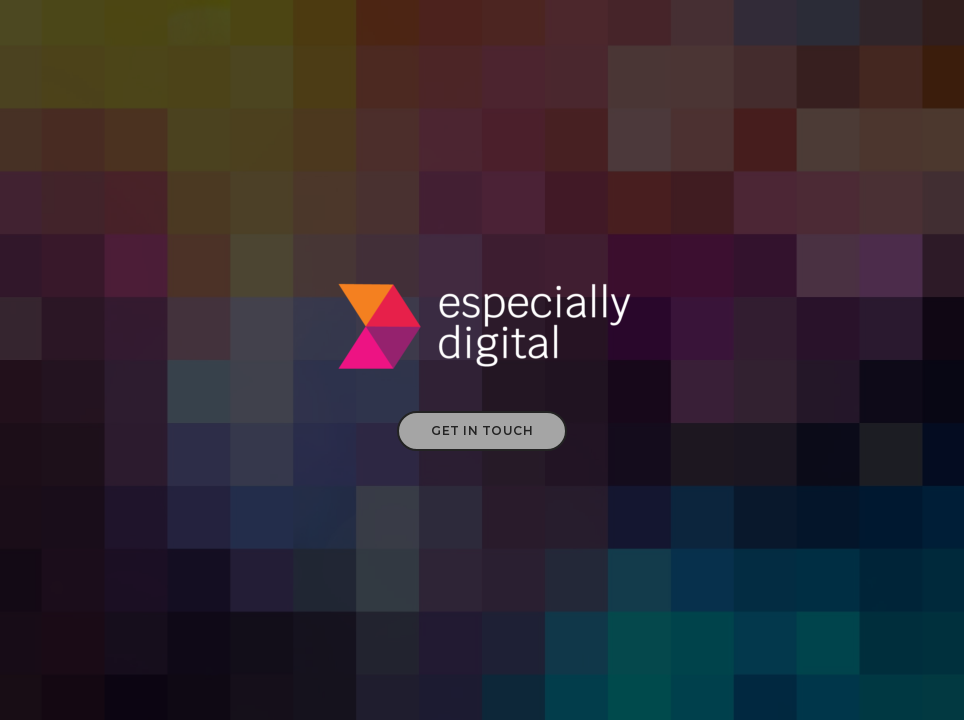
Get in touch (482, 430)
